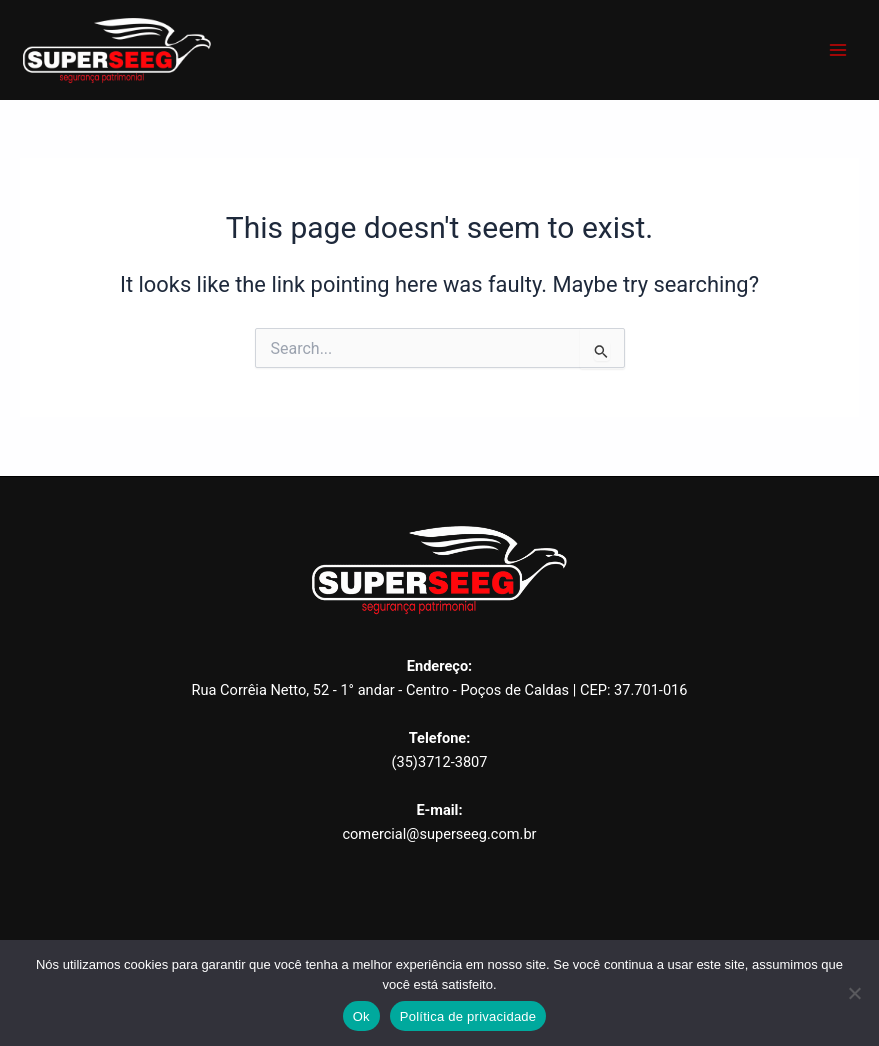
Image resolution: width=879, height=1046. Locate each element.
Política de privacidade (468, 1016)
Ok (361, 1016)
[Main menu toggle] (838, 50)
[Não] (854, 993)
